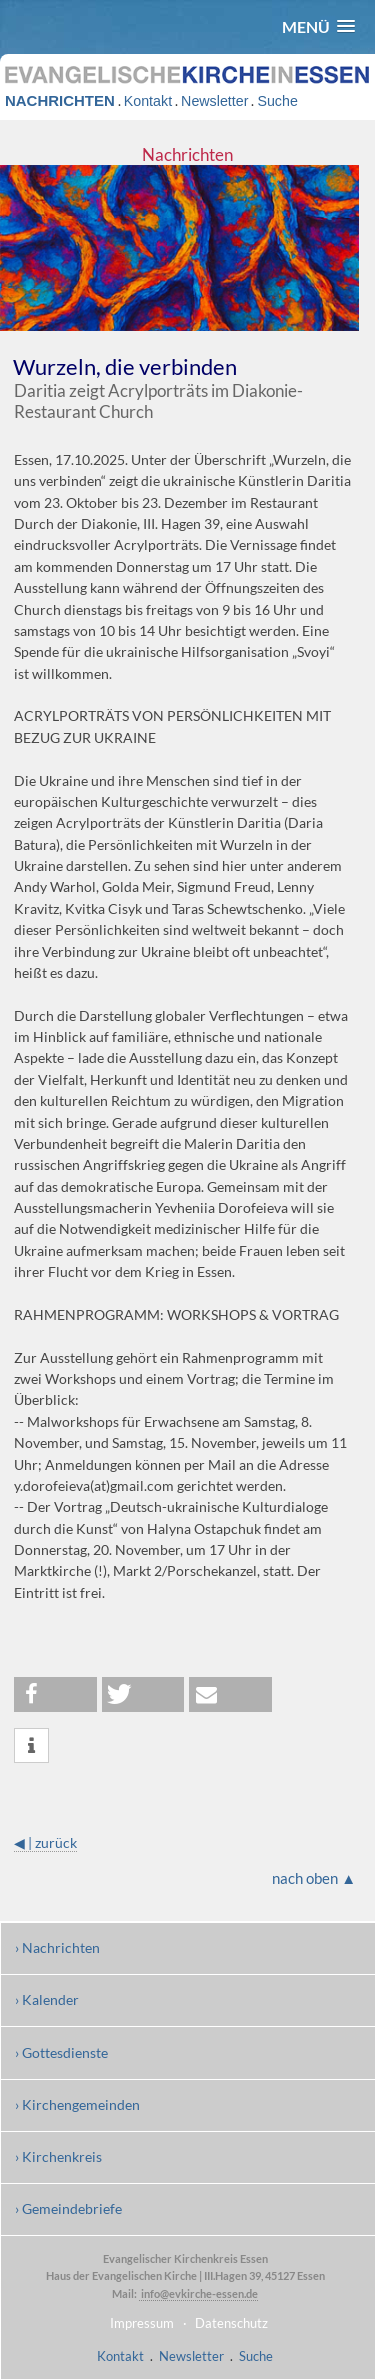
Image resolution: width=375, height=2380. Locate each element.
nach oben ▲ (314, 1878)
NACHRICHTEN (60, 100)
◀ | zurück (45, 1842)
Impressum (142, 2323)
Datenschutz (231, 2323)
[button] (318, 26)
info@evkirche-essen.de (198, 2293)
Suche (277, 101)
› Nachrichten (57, 1947)
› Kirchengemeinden (77, 2104)
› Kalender (47, 1999)
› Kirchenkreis (58, 2156)
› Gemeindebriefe (68, 2208)
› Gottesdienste (61, 2052)
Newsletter (214, 101)
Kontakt (148, 101)
